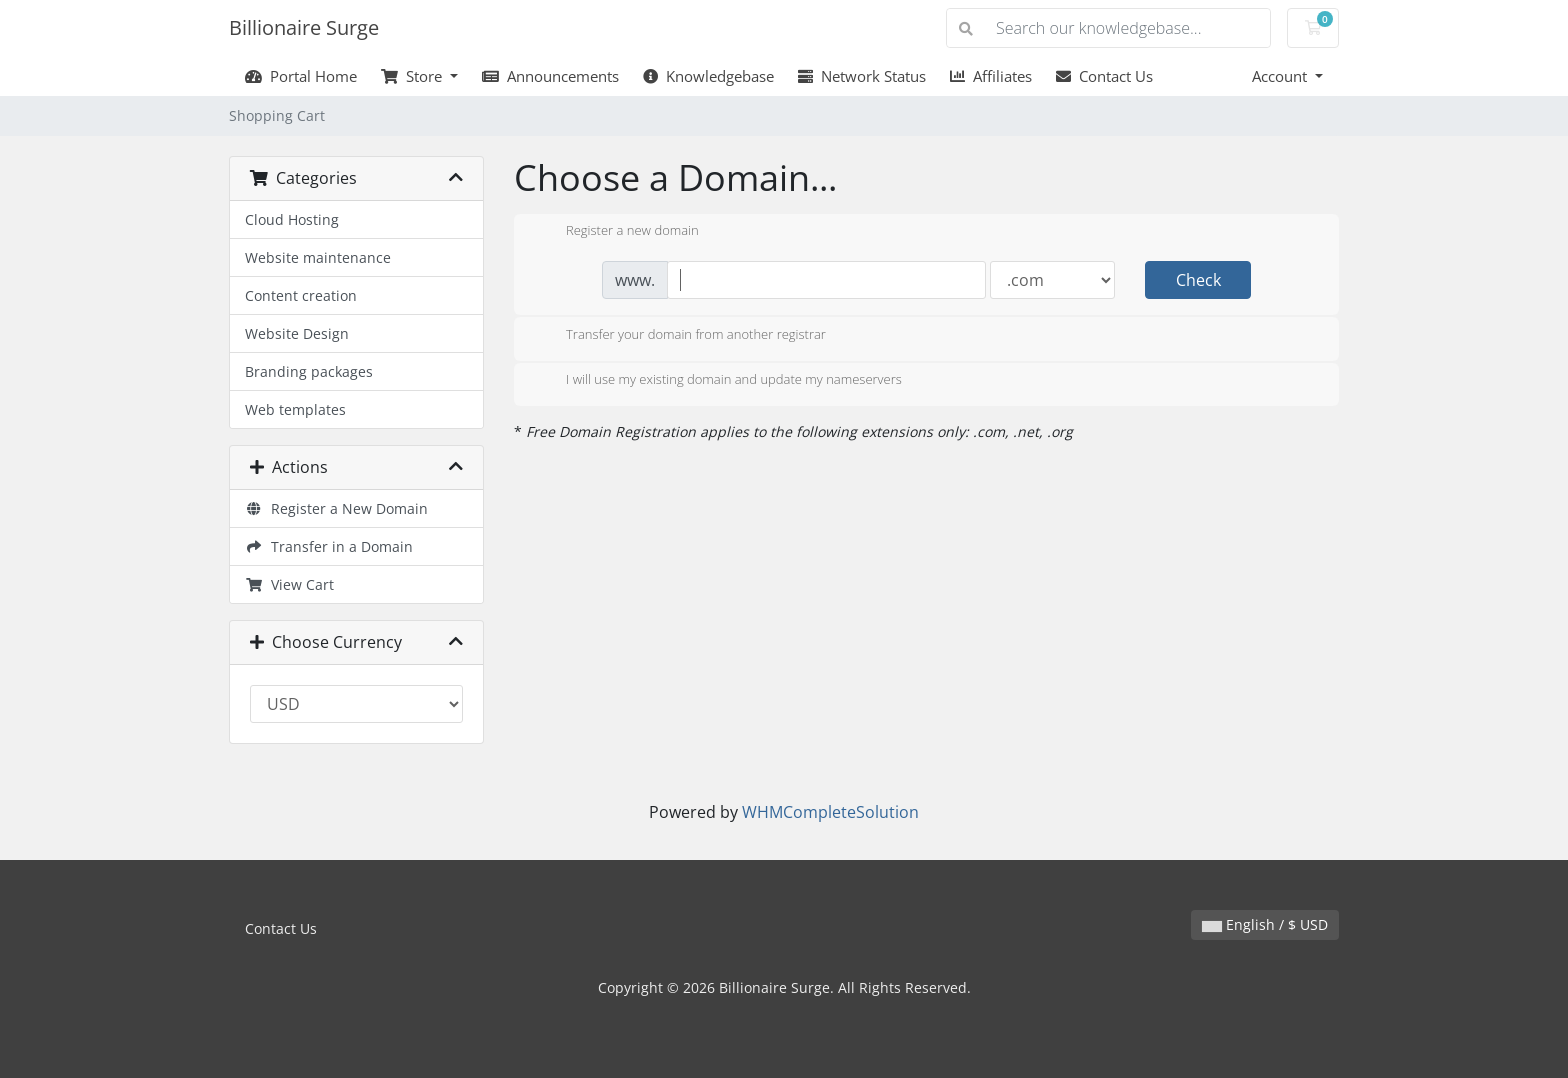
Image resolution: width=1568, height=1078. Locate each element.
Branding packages (309, 371)
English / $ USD (1265, 924)
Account (1281, 76)
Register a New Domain (336, 508)
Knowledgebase (708, 76)
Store (413, 76)
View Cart (289, 584)
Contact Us (1104, 76)
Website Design (297, 333)
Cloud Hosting (292, 219)
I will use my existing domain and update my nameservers (718, 381)
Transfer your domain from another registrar (680, 336)
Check (1198, 280)
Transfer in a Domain (329, 546)
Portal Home (301, 76)
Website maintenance (318, 257)
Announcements (550, 76)
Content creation (301, 295)
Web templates (295, 409)
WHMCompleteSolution (830, 812)
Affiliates (991, 76)
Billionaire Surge (304, 27)
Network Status (862, 76)
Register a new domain (616, 232)
